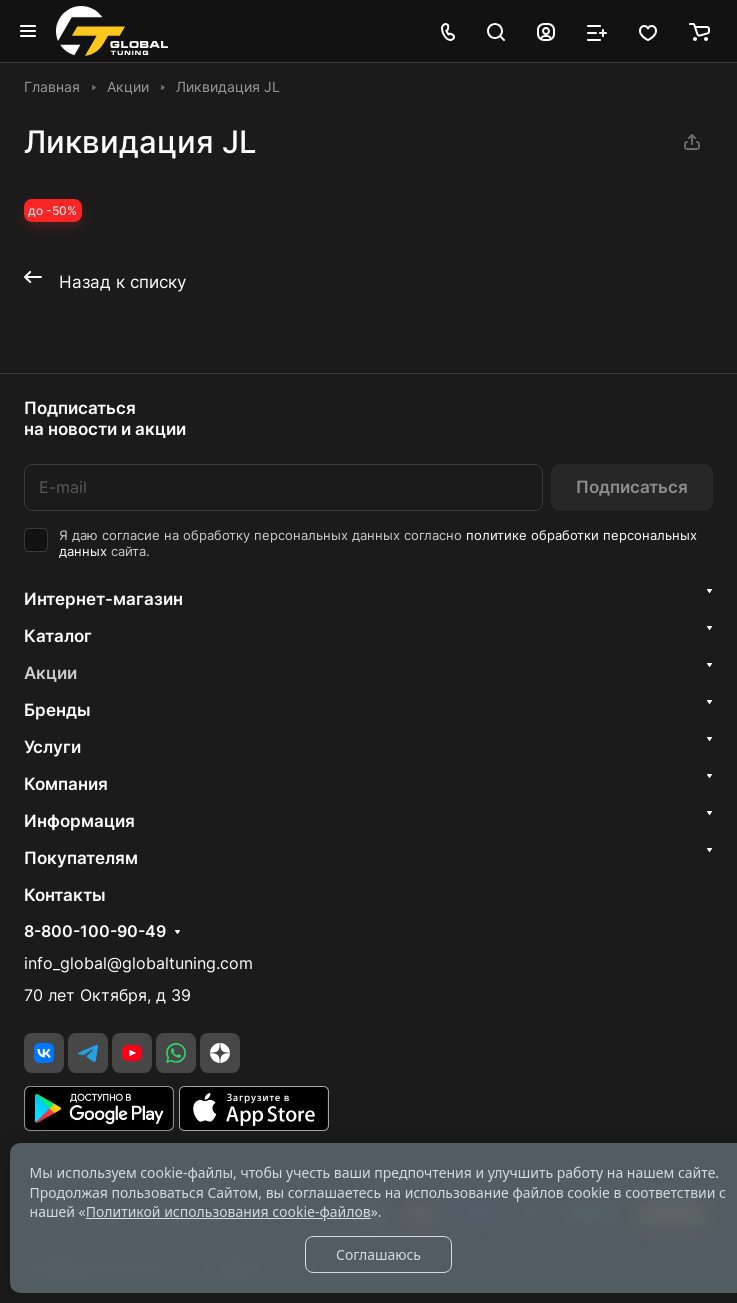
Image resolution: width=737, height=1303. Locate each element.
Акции (50, 673)
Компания (66, 784)
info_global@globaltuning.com (138, 963)
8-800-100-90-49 (95, 932)
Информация (79, 821)
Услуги (52, 747)
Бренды (57, 710)
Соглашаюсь (378, 1254)
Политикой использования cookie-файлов (228, 1211)
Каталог (58, 636)
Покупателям (81, 858)
